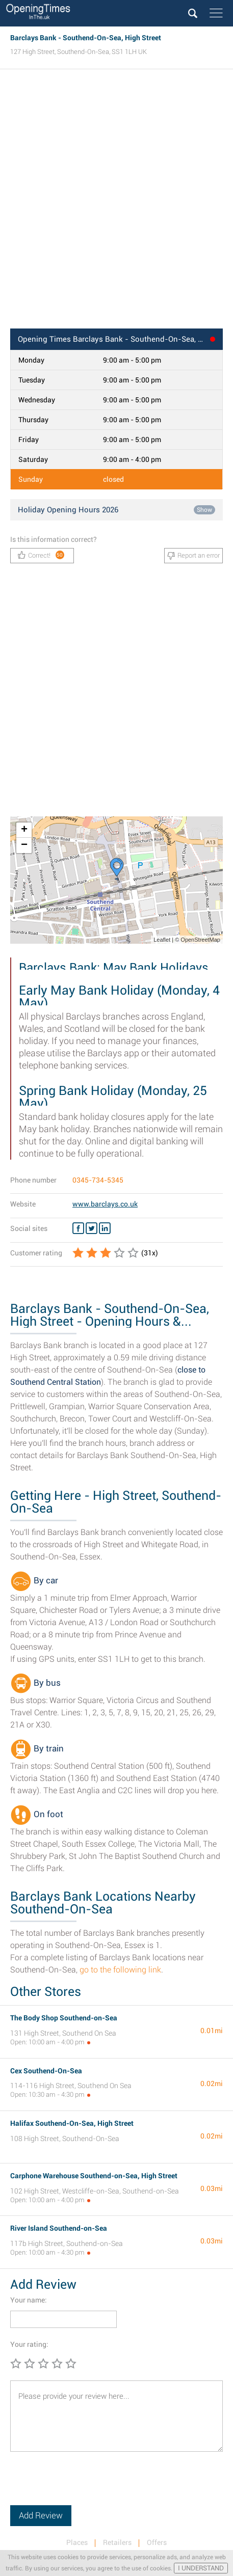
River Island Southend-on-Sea (58, 2228)
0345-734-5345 (97, 1180)
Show (204, 509)
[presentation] (87, 2485)
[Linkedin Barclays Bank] (105, 1228)
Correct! (41, 555)
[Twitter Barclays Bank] (91, 1228)
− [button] (24, 845)
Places (77, 2542)
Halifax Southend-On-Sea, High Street (72, 2123)
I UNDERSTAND (201, 2568)
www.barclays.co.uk (105, 1204)
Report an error (193, 556)
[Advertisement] (116, 202)
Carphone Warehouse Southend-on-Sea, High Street (93, 2176)
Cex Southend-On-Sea (46, 2071)
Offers (157, 2542)
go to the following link (120, 1970)
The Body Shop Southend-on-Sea (63, 2018)
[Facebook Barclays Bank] (78, 1228)
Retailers (117, 2542)
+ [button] (24, 830)
